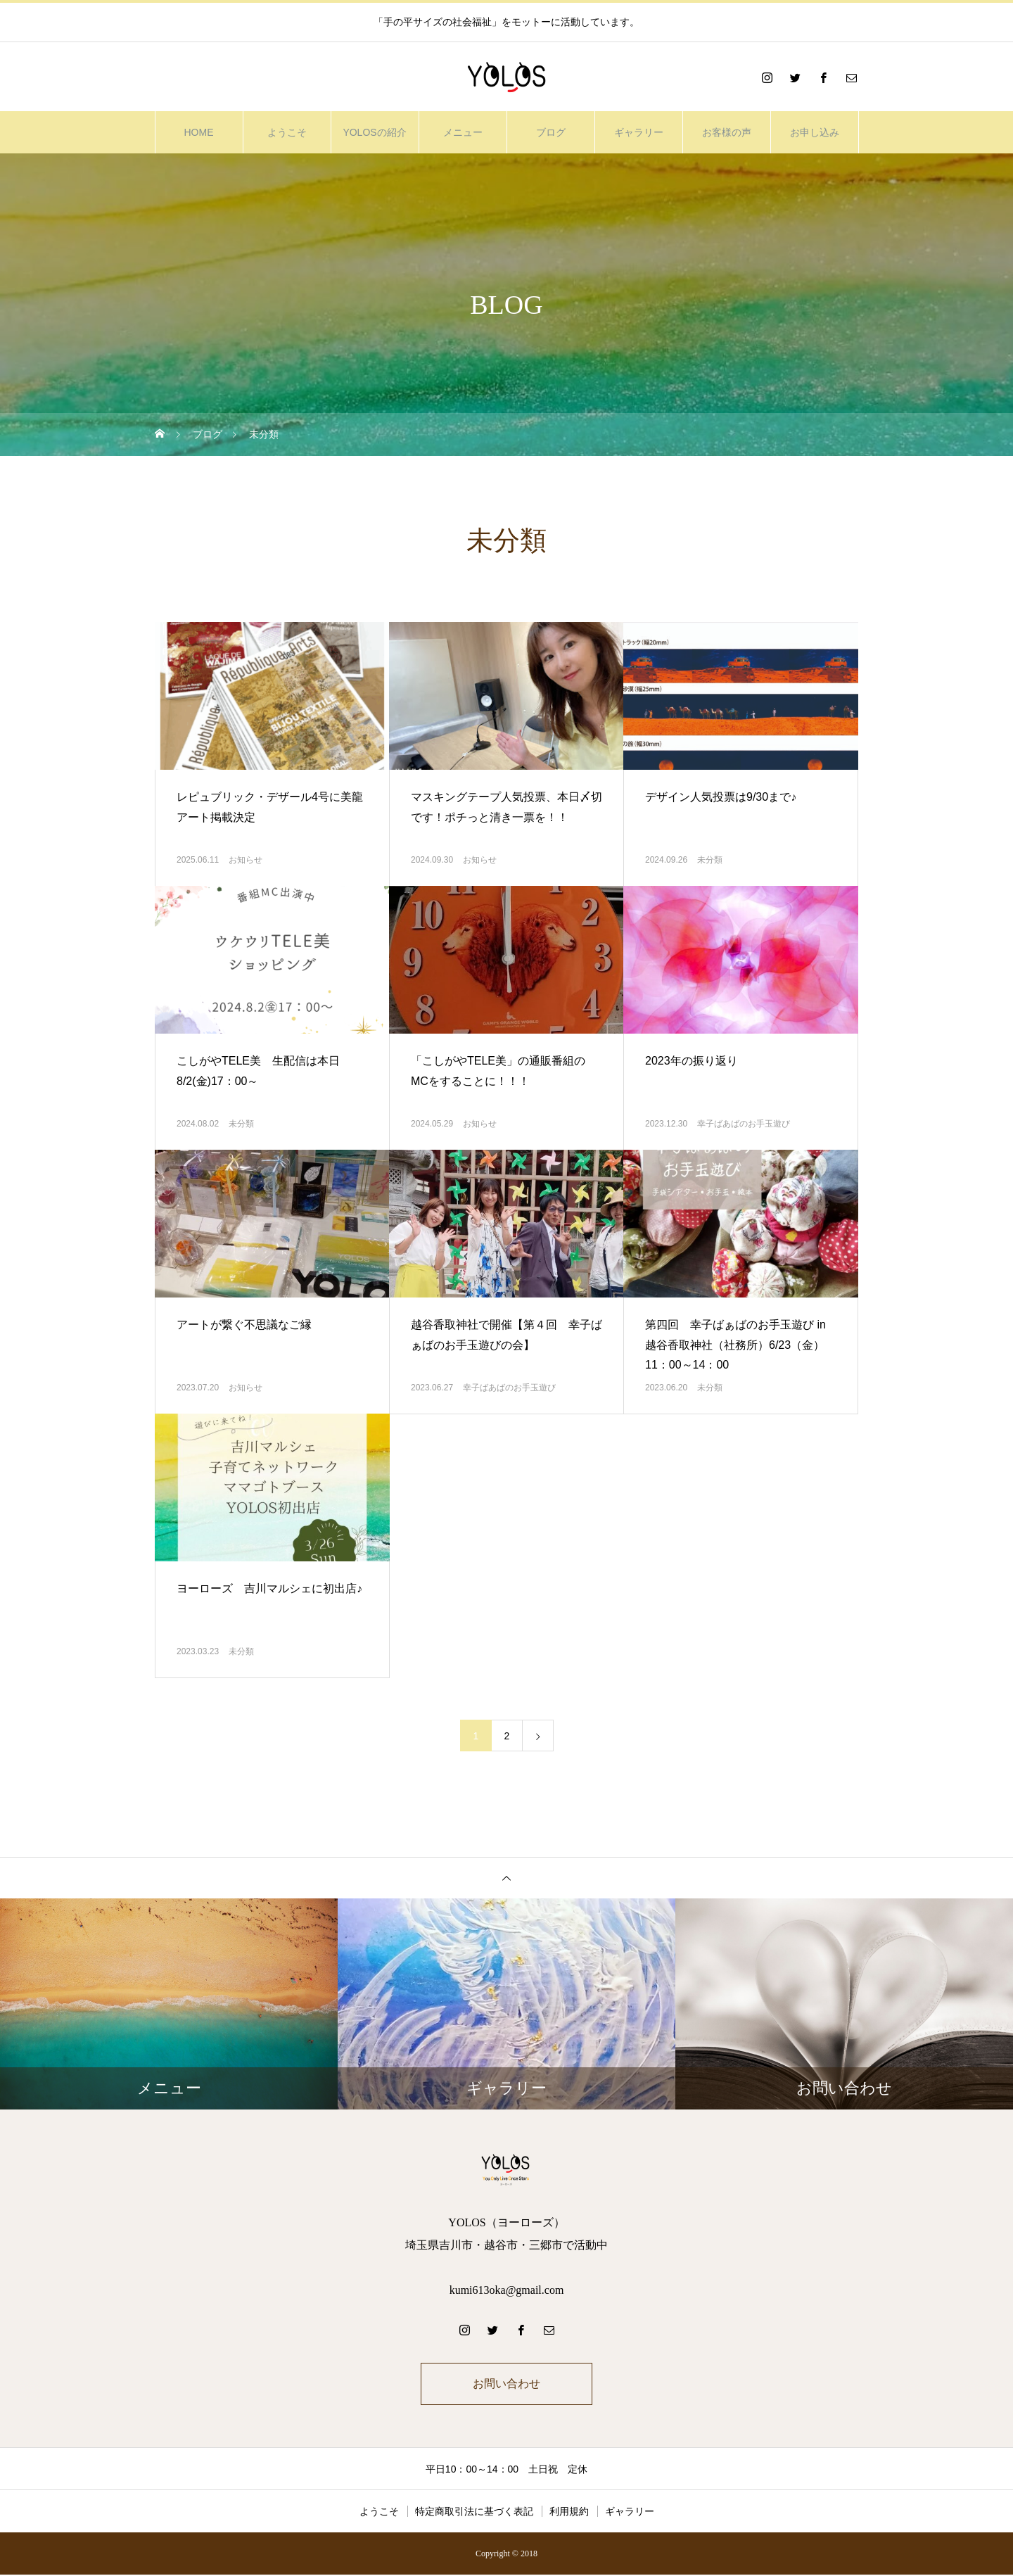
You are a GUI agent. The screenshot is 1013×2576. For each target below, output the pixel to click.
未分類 (709, 860)
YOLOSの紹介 (374, 132)
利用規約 (569, 2512)
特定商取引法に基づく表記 (474, 2512)
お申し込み (814, 132)
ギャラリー (638, 132)
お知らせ (245, 860)
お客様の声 (726, 132)
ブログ (551, 132)
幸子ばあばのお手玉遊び (743, 1124)
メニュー (463, 132)
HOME (199, 132)
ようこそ (287, 132)
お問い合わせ (506, 2384)
